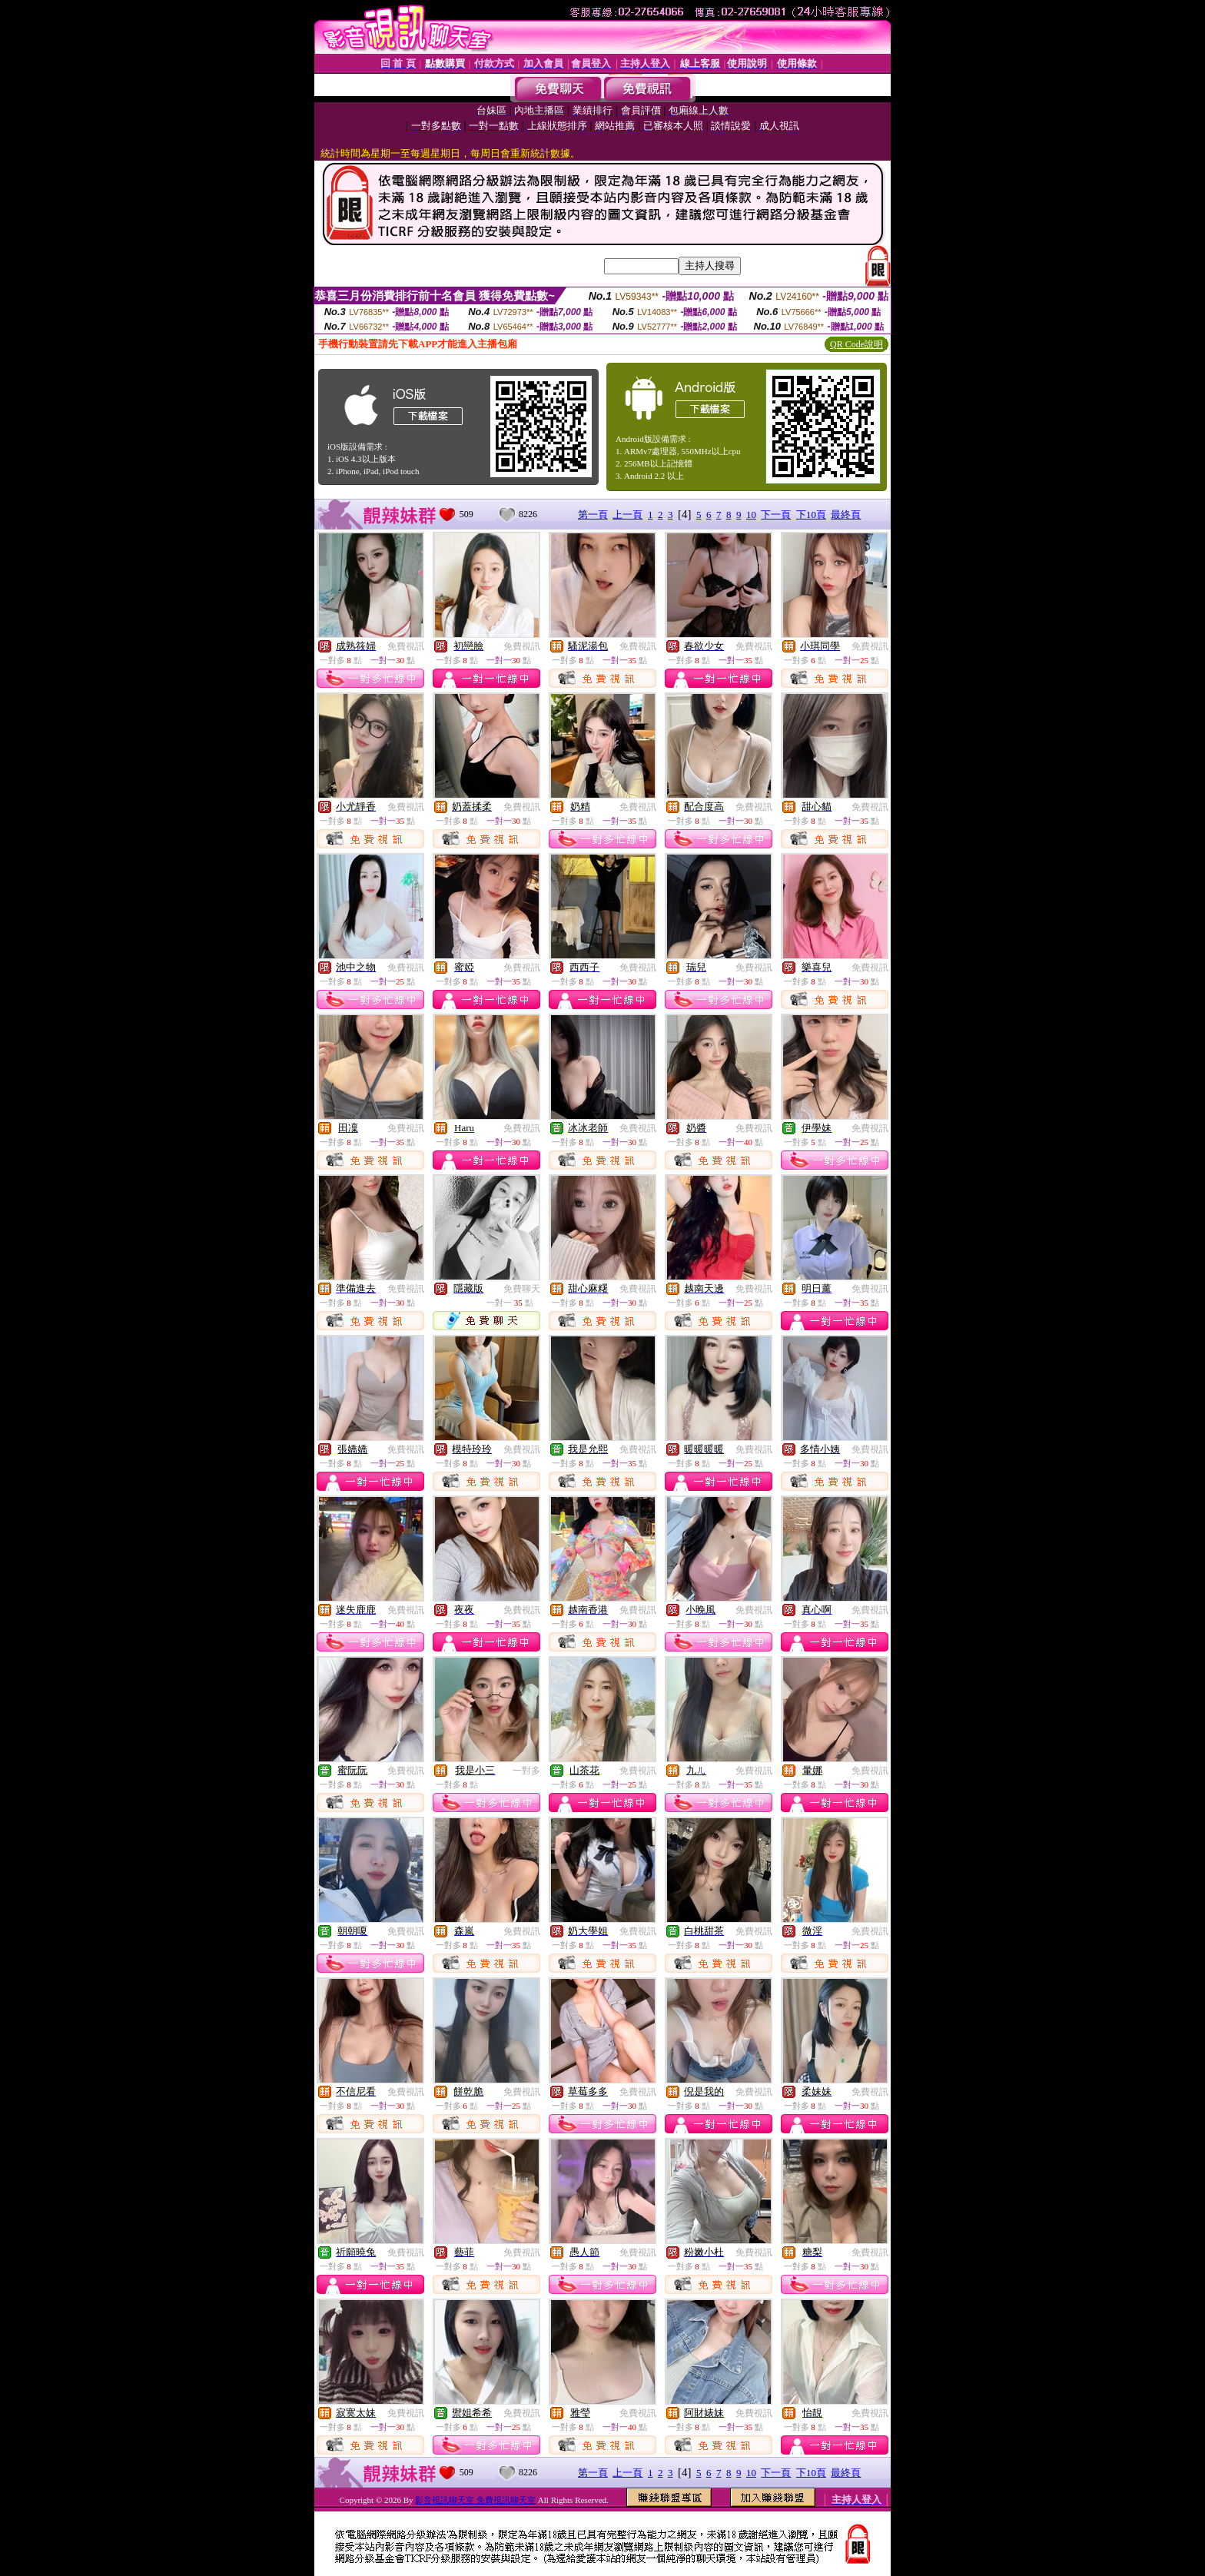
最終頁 (846, 514)
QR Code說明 (856, 344)
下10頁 (811, 514)
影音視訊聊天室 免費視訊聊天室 (475, 2500)
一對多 (526, 1770)
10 (751, 514)
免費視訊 (405, 646)
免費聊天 (521, 1288)
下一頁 (776, 514)
